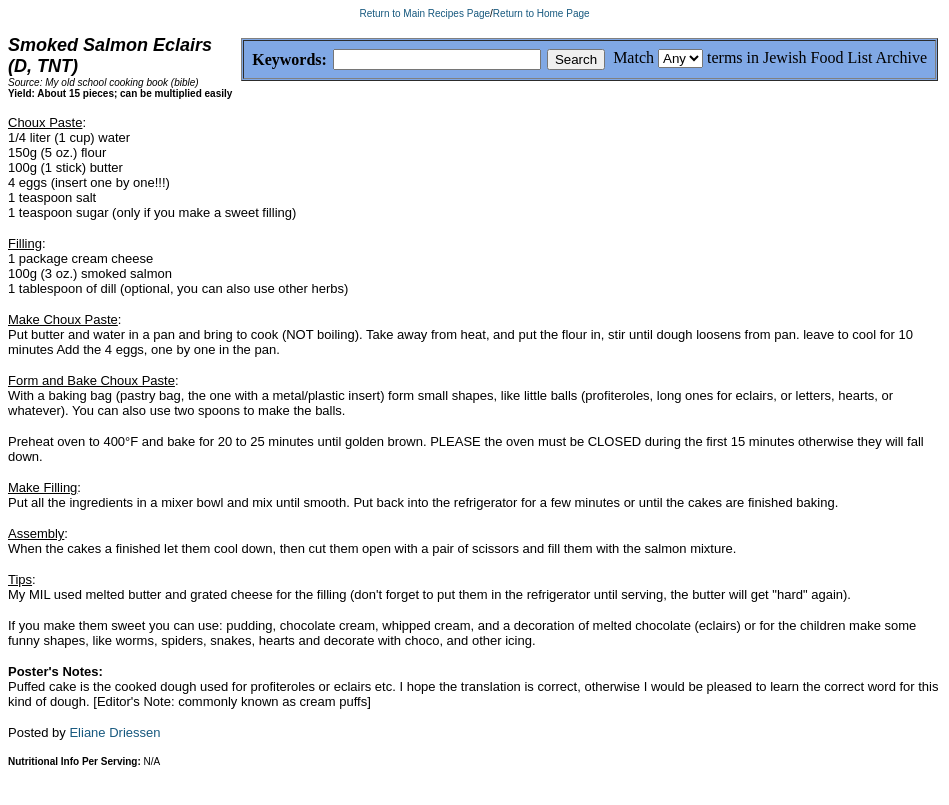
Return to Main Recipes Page (424, 13)
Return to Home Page (541, 13)
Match (633, 57)
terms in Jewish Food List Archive (817, 57)
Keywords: (241, 60)
